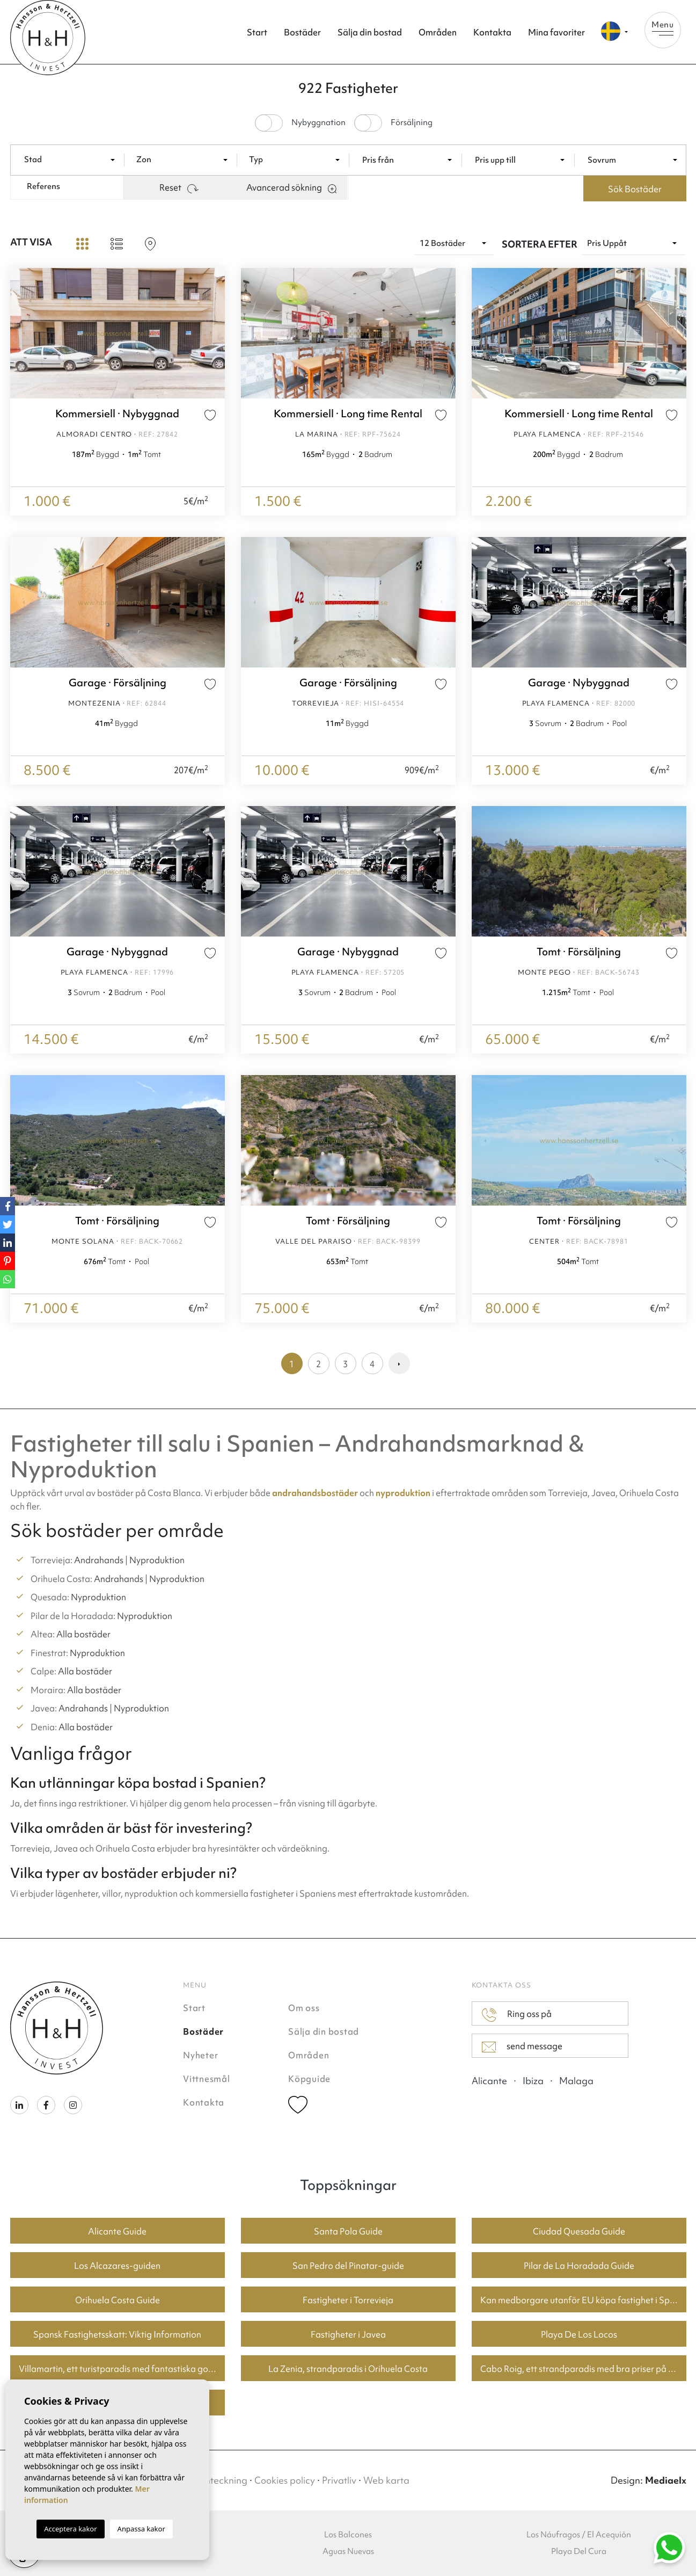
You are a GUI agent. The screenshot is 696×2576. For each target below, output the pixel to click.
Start (257, 32)
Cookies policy (284, 2480)
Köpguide (309, 2079)
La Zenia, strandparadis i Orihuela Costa (348, 2369)
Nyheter (200, 2055)
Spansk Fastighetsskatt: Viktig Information (117, 2334)
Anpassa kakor (141, 2529)
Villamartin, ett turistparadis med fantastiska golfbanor (122, 2369)
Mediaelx (665, 2480)
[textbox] (74, 160)
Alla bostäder (83, 1634)
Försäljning (412, 123)
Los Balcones (348, 2534)
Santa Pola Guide (348, 2231)
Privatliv (339, 2480)
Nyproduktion (157, 1560)
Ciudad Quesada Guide (579, 2231)
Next (214, 333)
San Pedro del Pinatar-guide (348, 2266)
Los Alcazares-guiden (117, 2266)
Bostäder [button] (302, 32)
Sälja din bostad (370, 32)
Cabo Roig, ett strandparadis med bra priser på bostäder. (583, 2369)
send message (522, 2046)
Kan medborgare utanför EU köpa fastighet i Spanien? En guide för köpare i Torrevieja (583, 2300)
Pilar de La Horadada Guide (579, 2266)
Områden (438, 32)
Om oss (304, 2008)
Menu (662, 27)
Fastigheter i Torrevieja (348, 2300)
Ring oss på (517, 2015)
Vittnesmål (206, 2079)
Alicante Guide (117, 2231)
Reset (179, 187)
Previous (21, 333)
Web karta (386, 2480)
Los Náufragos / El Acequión (578, 2534)
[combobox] (71, 159)
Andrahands (98, 1560)
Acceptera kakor (70, 2529)
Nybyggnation (318, 123)
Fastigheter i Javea (348, 2334)
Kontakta (492, 32)
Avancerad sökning (291, 187)
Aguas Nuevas (348, 2551)
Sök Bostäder (635, 189)
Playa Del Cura (578, 2551)
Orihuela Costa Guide (117, 2300)
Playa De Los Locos (579, 2334)
